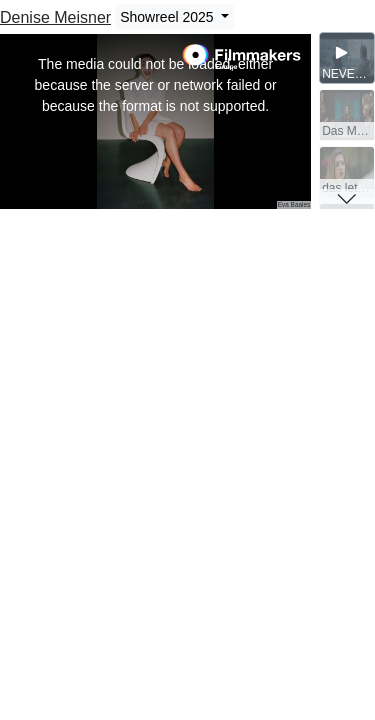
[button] (347, 199)
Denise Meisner (55, 17)
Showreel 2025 (168, 17)
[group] (347, 58)
